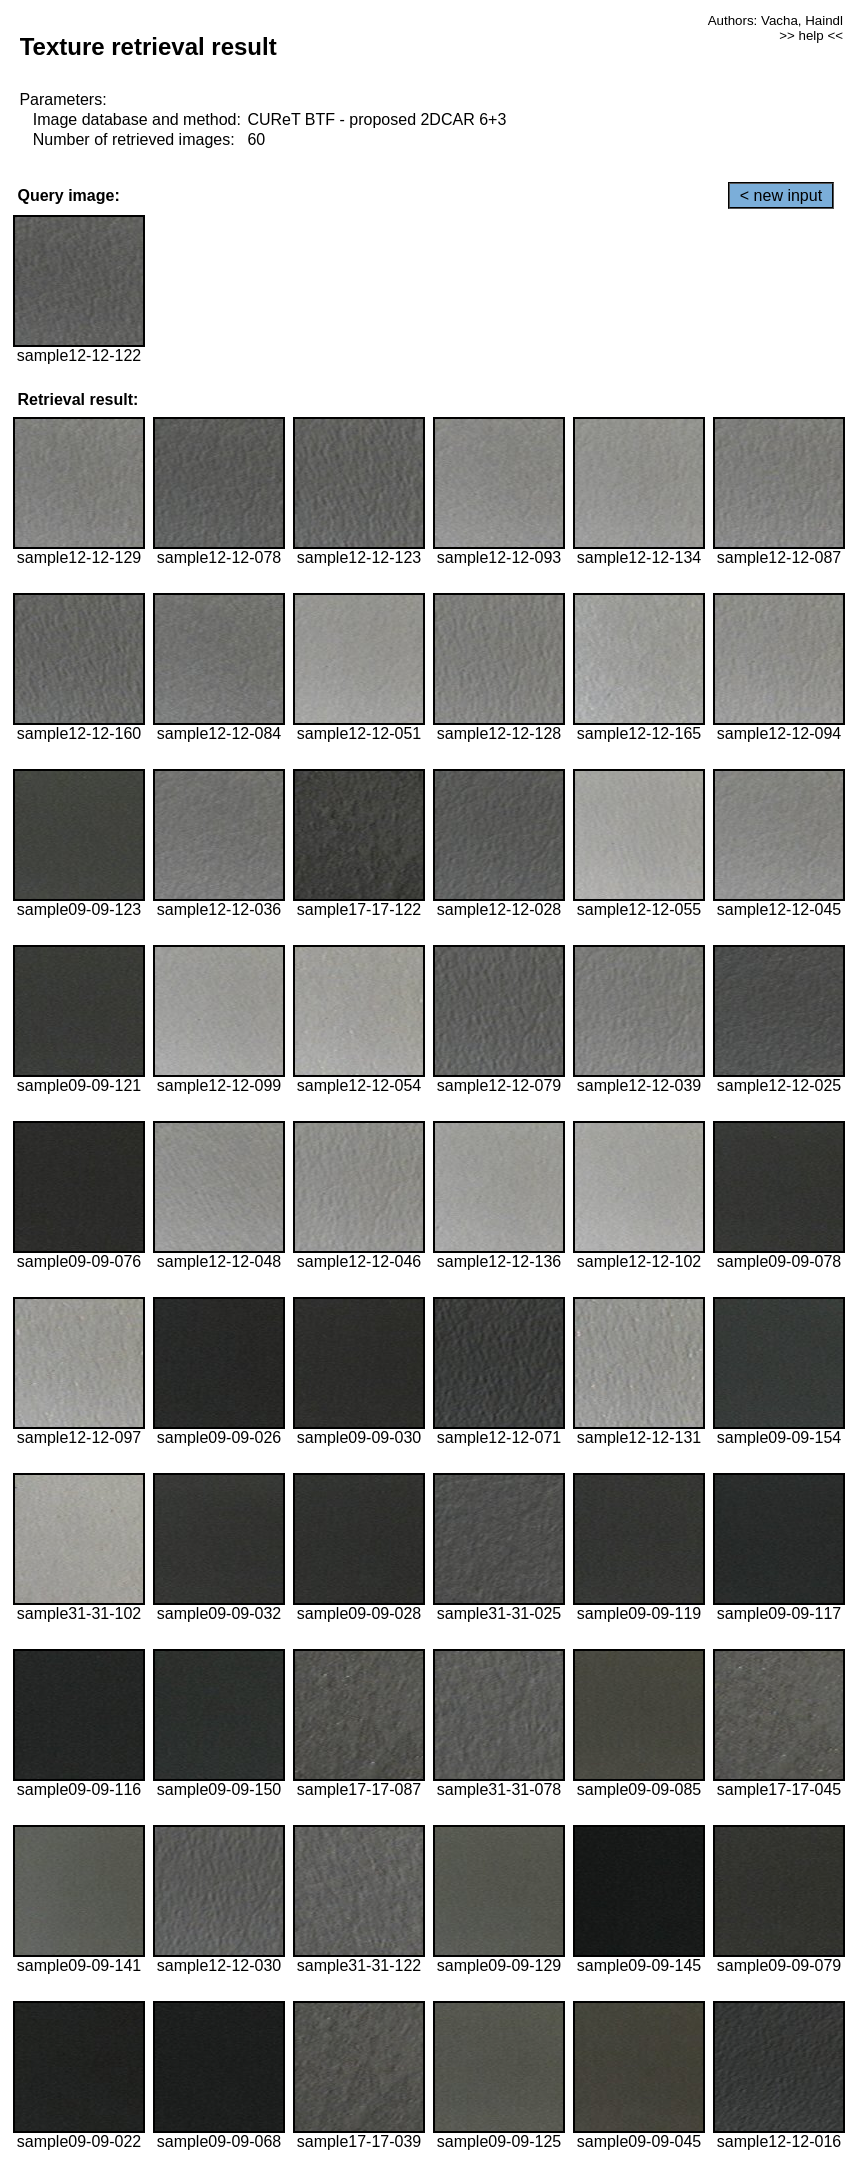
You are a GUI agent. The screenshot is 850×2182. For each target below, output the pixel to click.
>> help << (811, 35)
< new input (781, 195)
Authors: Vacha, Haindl (775, 20)
